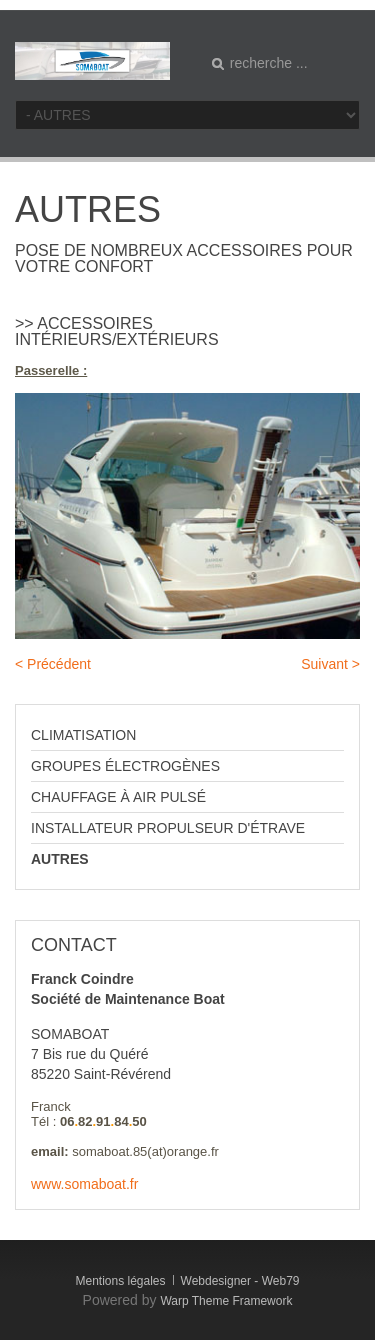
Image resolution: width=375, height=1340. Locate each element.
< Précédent (53, 664)
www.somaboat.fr (84, 1184)
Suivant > (330, 664)
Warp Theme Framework (226, 1301)
